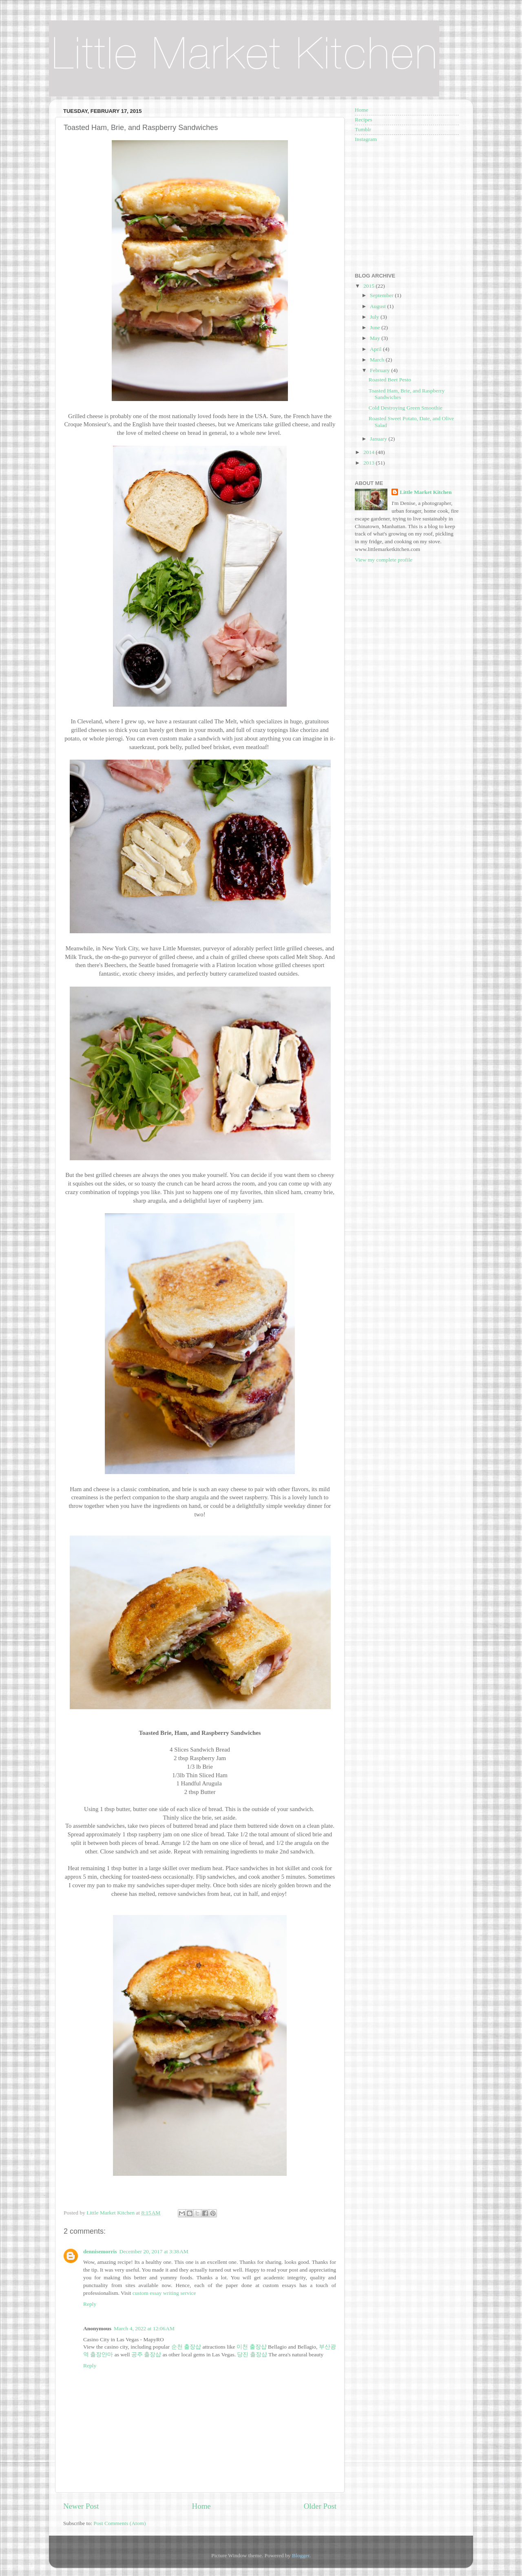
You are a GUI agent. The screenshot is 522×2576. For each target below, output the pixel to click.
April (376, 349)
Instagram (366, 139)
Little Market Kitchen (425, 492)
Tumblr (363, 129)
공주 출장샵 (146, 2354)
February (380, 370)
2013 (369, 463)
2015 (369, 286)
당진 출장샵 (252, 2354)
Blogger (301, 2555)
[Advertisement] (406, 207)
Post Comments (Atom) (119, 2523)
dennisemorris (100, 2251)
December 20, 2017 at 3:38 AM (153, 2251)
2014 (369, 452)
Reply (89, 2304)
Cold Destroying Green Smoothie (405, 408)
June (375, 327)
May (375, 338)
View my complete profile (383, 560)
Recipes (363, 120)
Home (201, 2506)
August (378, 306)
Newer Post (81, 2506)
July (375, 317)
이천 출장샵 (252, 2347)
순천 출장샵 (186, 2347)
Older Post (320, 2506)
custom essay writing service (164, 2293)
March (378, 360)
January (379, 439)
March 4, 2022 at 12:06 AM (144, 2328)
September (382, 295)
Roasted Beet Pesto (390, 380)
